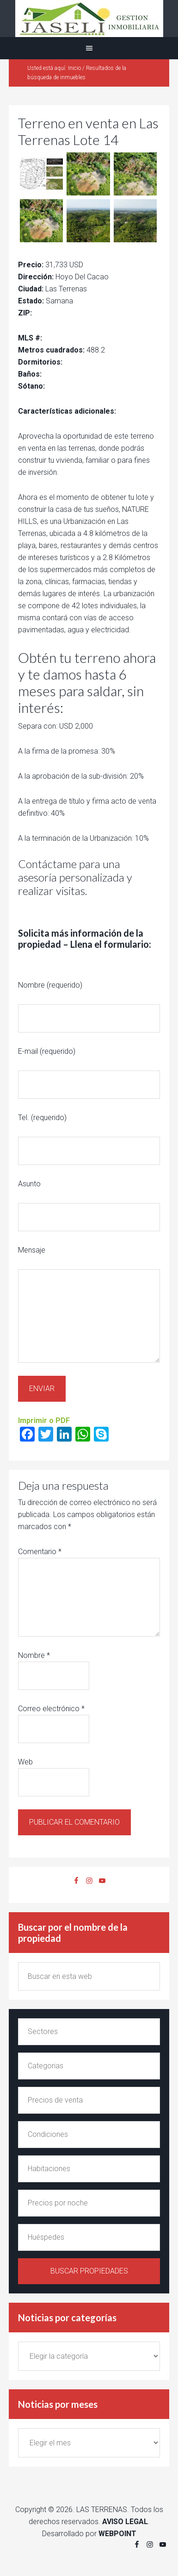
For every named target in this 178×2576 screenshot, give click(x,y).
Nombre (34, 1655)
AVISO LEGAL (125, 2521)
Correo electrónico (51, 1708)
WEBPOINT (117, 2533)
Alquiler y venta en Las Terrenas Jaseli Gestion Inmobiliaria (89, 18)
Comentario (39, 1551)
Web (25, 1761)
